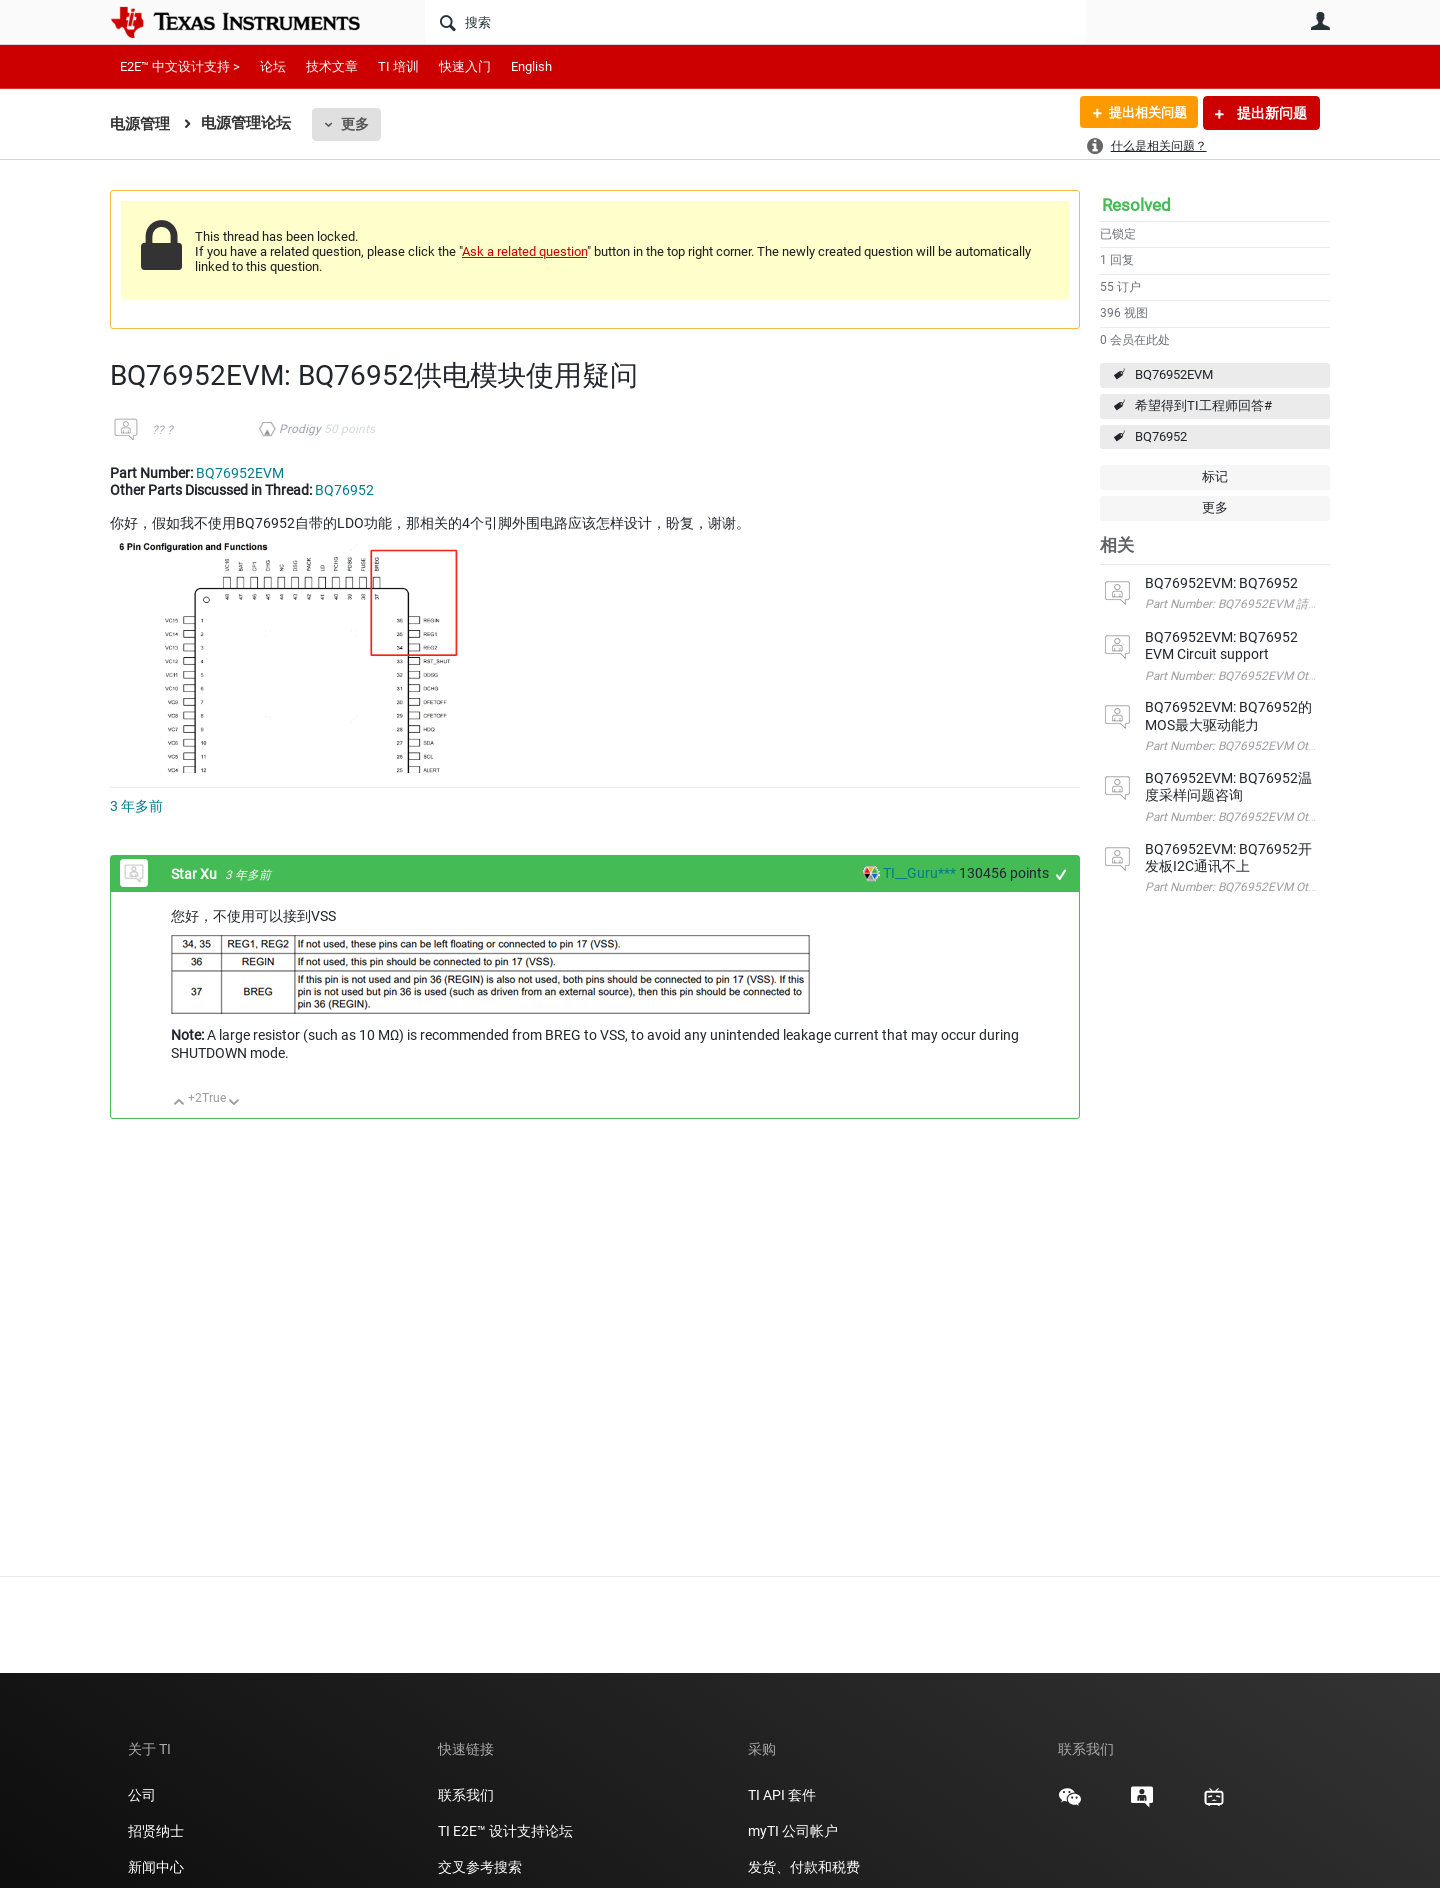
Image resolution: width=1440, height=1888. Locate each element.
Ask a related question (524, 251)
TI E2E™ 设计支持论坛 (505, 1831)
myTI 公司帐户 (793, 1831)
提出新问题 (1270, 113)
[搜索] (755, 22)
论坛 (273, 66)
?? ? (162, 430)
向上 (179, 1103)
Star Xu (195, 874)
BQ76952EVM (1174, 374)
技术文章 (332, 66)
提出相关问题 (1143, 113)
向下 (234, 1103)
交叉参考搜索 (480, 1867)
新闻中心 (156, 1867)
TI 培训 (398, 66)
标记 (1215, 476)
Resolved (1136, 205)
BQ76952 (1161, 436)
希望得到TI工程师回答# (1203, 405)
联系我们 (466, 1795)
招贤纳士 (156, 1831)
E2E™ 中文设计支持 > (180, 66)
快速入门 (465, 66)
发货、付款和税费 (804, 1867)
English (531, 66)
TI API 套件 (782, 1795)
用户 (1320, 21)
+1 (1061, 874)
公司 (142, 1795)
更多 (355, 124)
